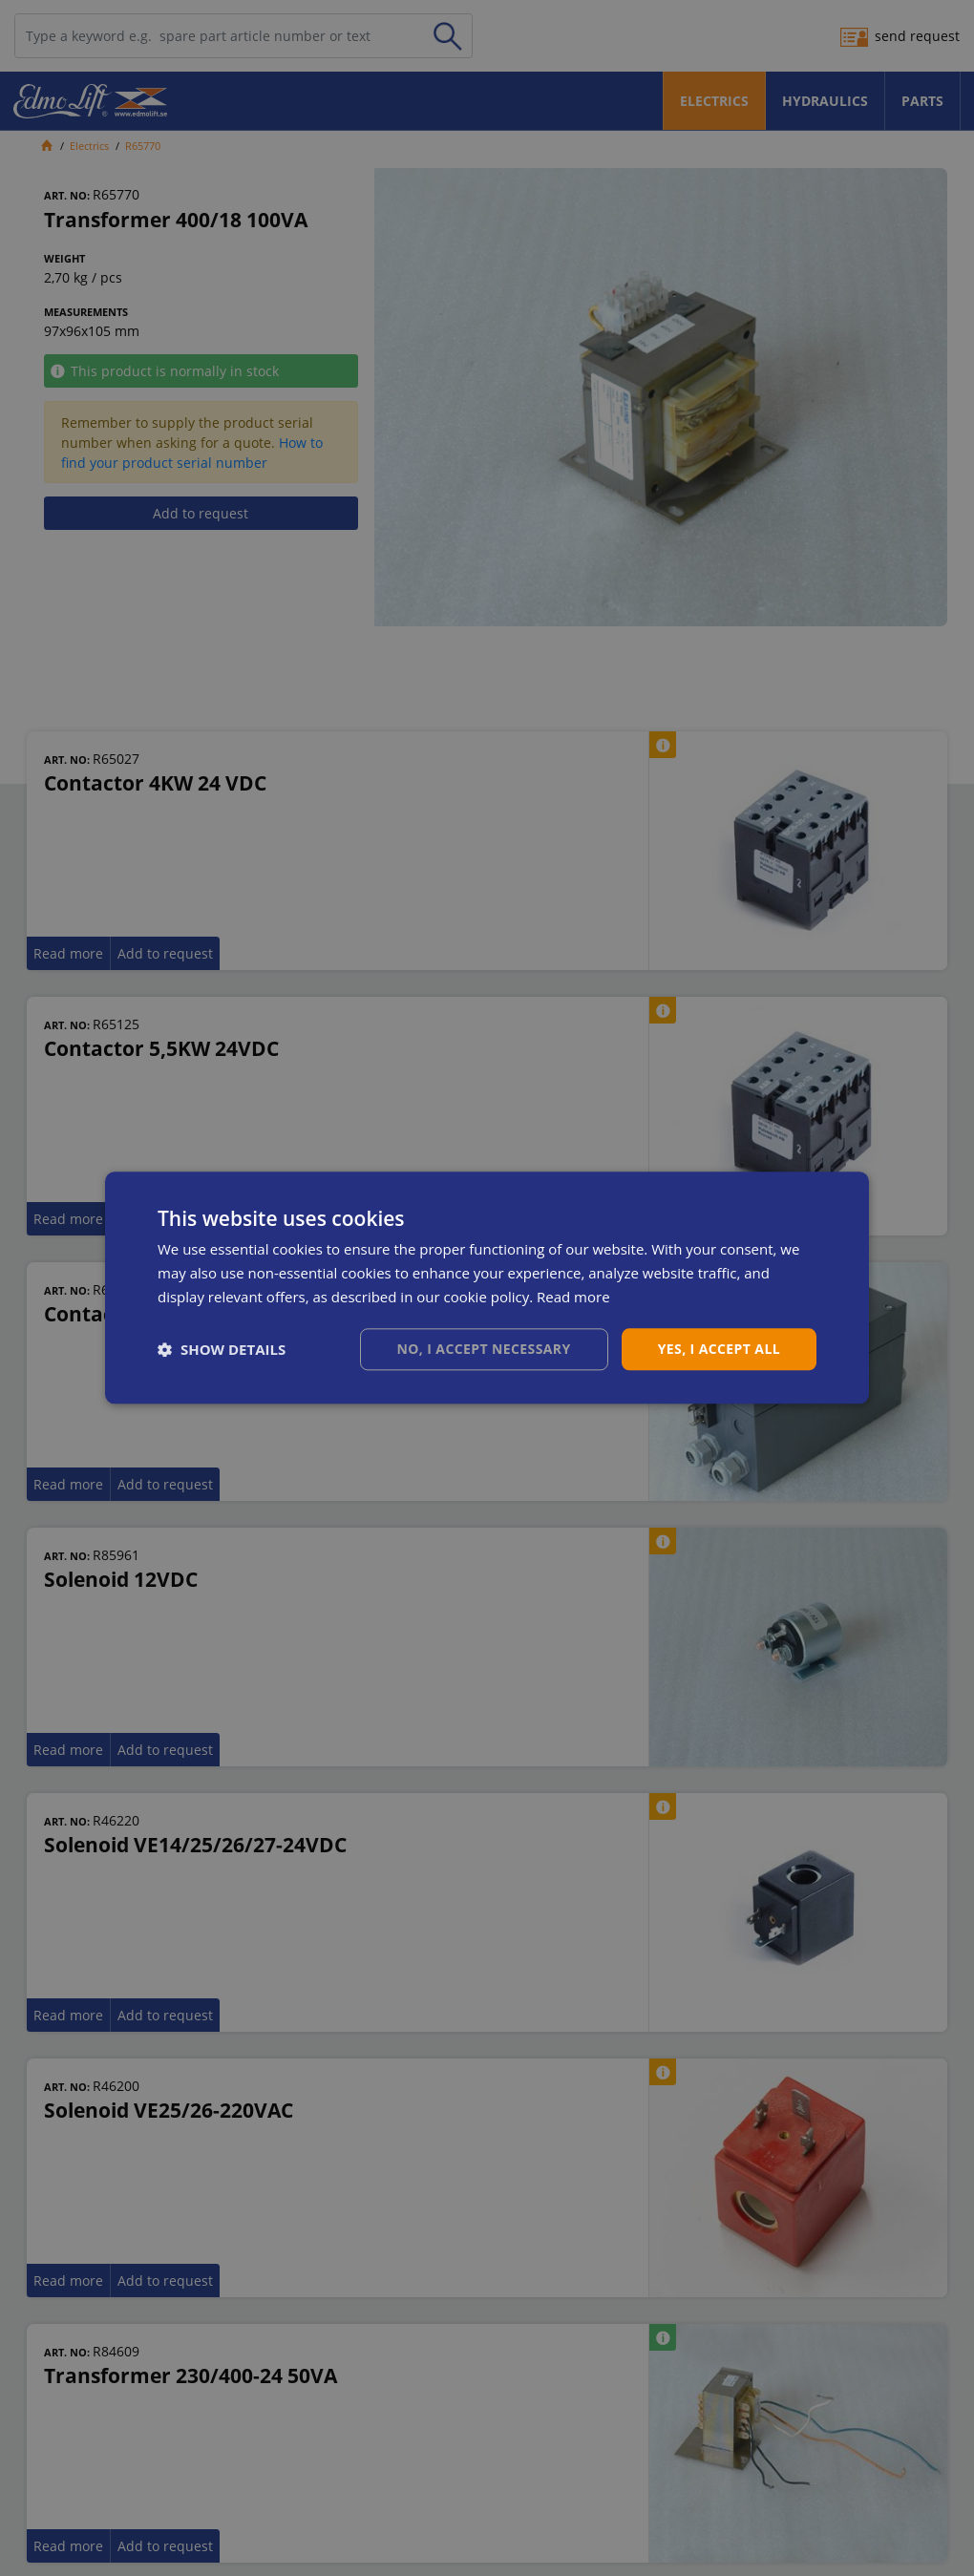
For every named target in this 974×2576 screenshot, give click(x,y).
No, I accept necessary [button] (484, 1349)
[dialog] (487, 1288)
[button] (222, 1349)
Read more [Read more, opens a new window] (573, 1296)
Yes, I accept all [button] (719, 1349)
